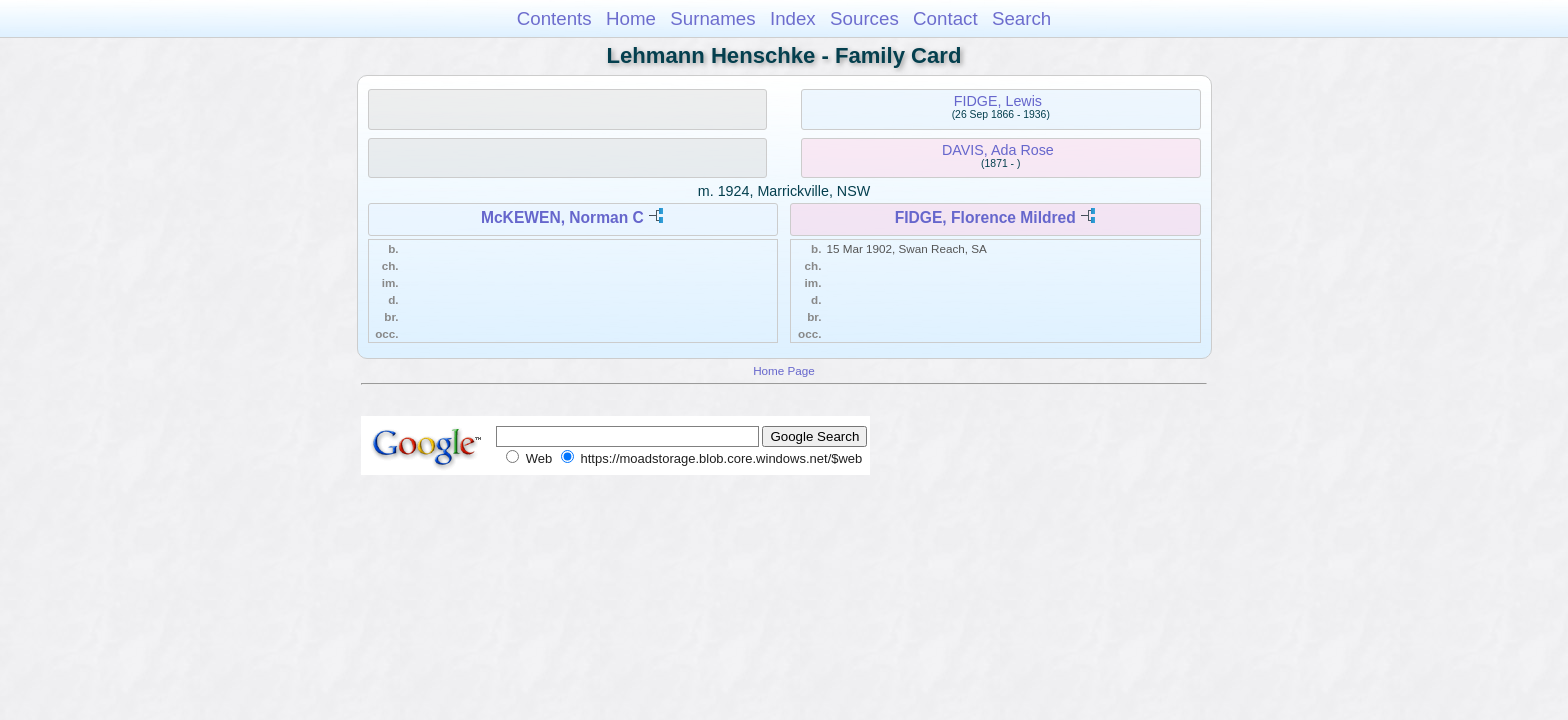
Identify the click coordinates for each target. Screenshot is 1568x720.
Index (793, 18)
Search (1021, 18)
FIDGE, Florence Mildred (985, 217)
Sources (864, 18)
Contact (945, 18)
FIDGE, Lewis (998, 101)
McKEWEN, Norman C (562, 217)
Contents (554, 18)
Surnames (712, 18)
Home (631, 18)
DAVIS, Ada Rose (998, 150)
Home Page (784, 370)
